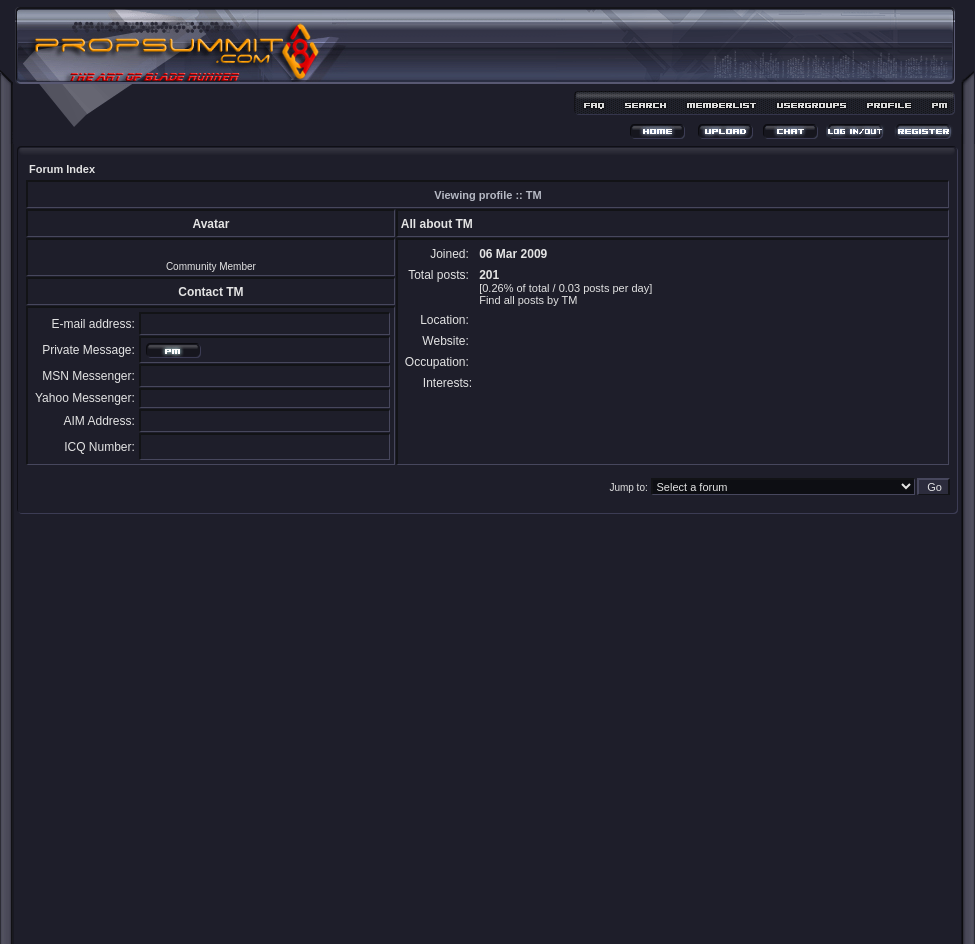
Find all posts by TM (528, 300)
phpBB (452, 900)
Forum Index (62, 169)
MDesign (558, 911)
